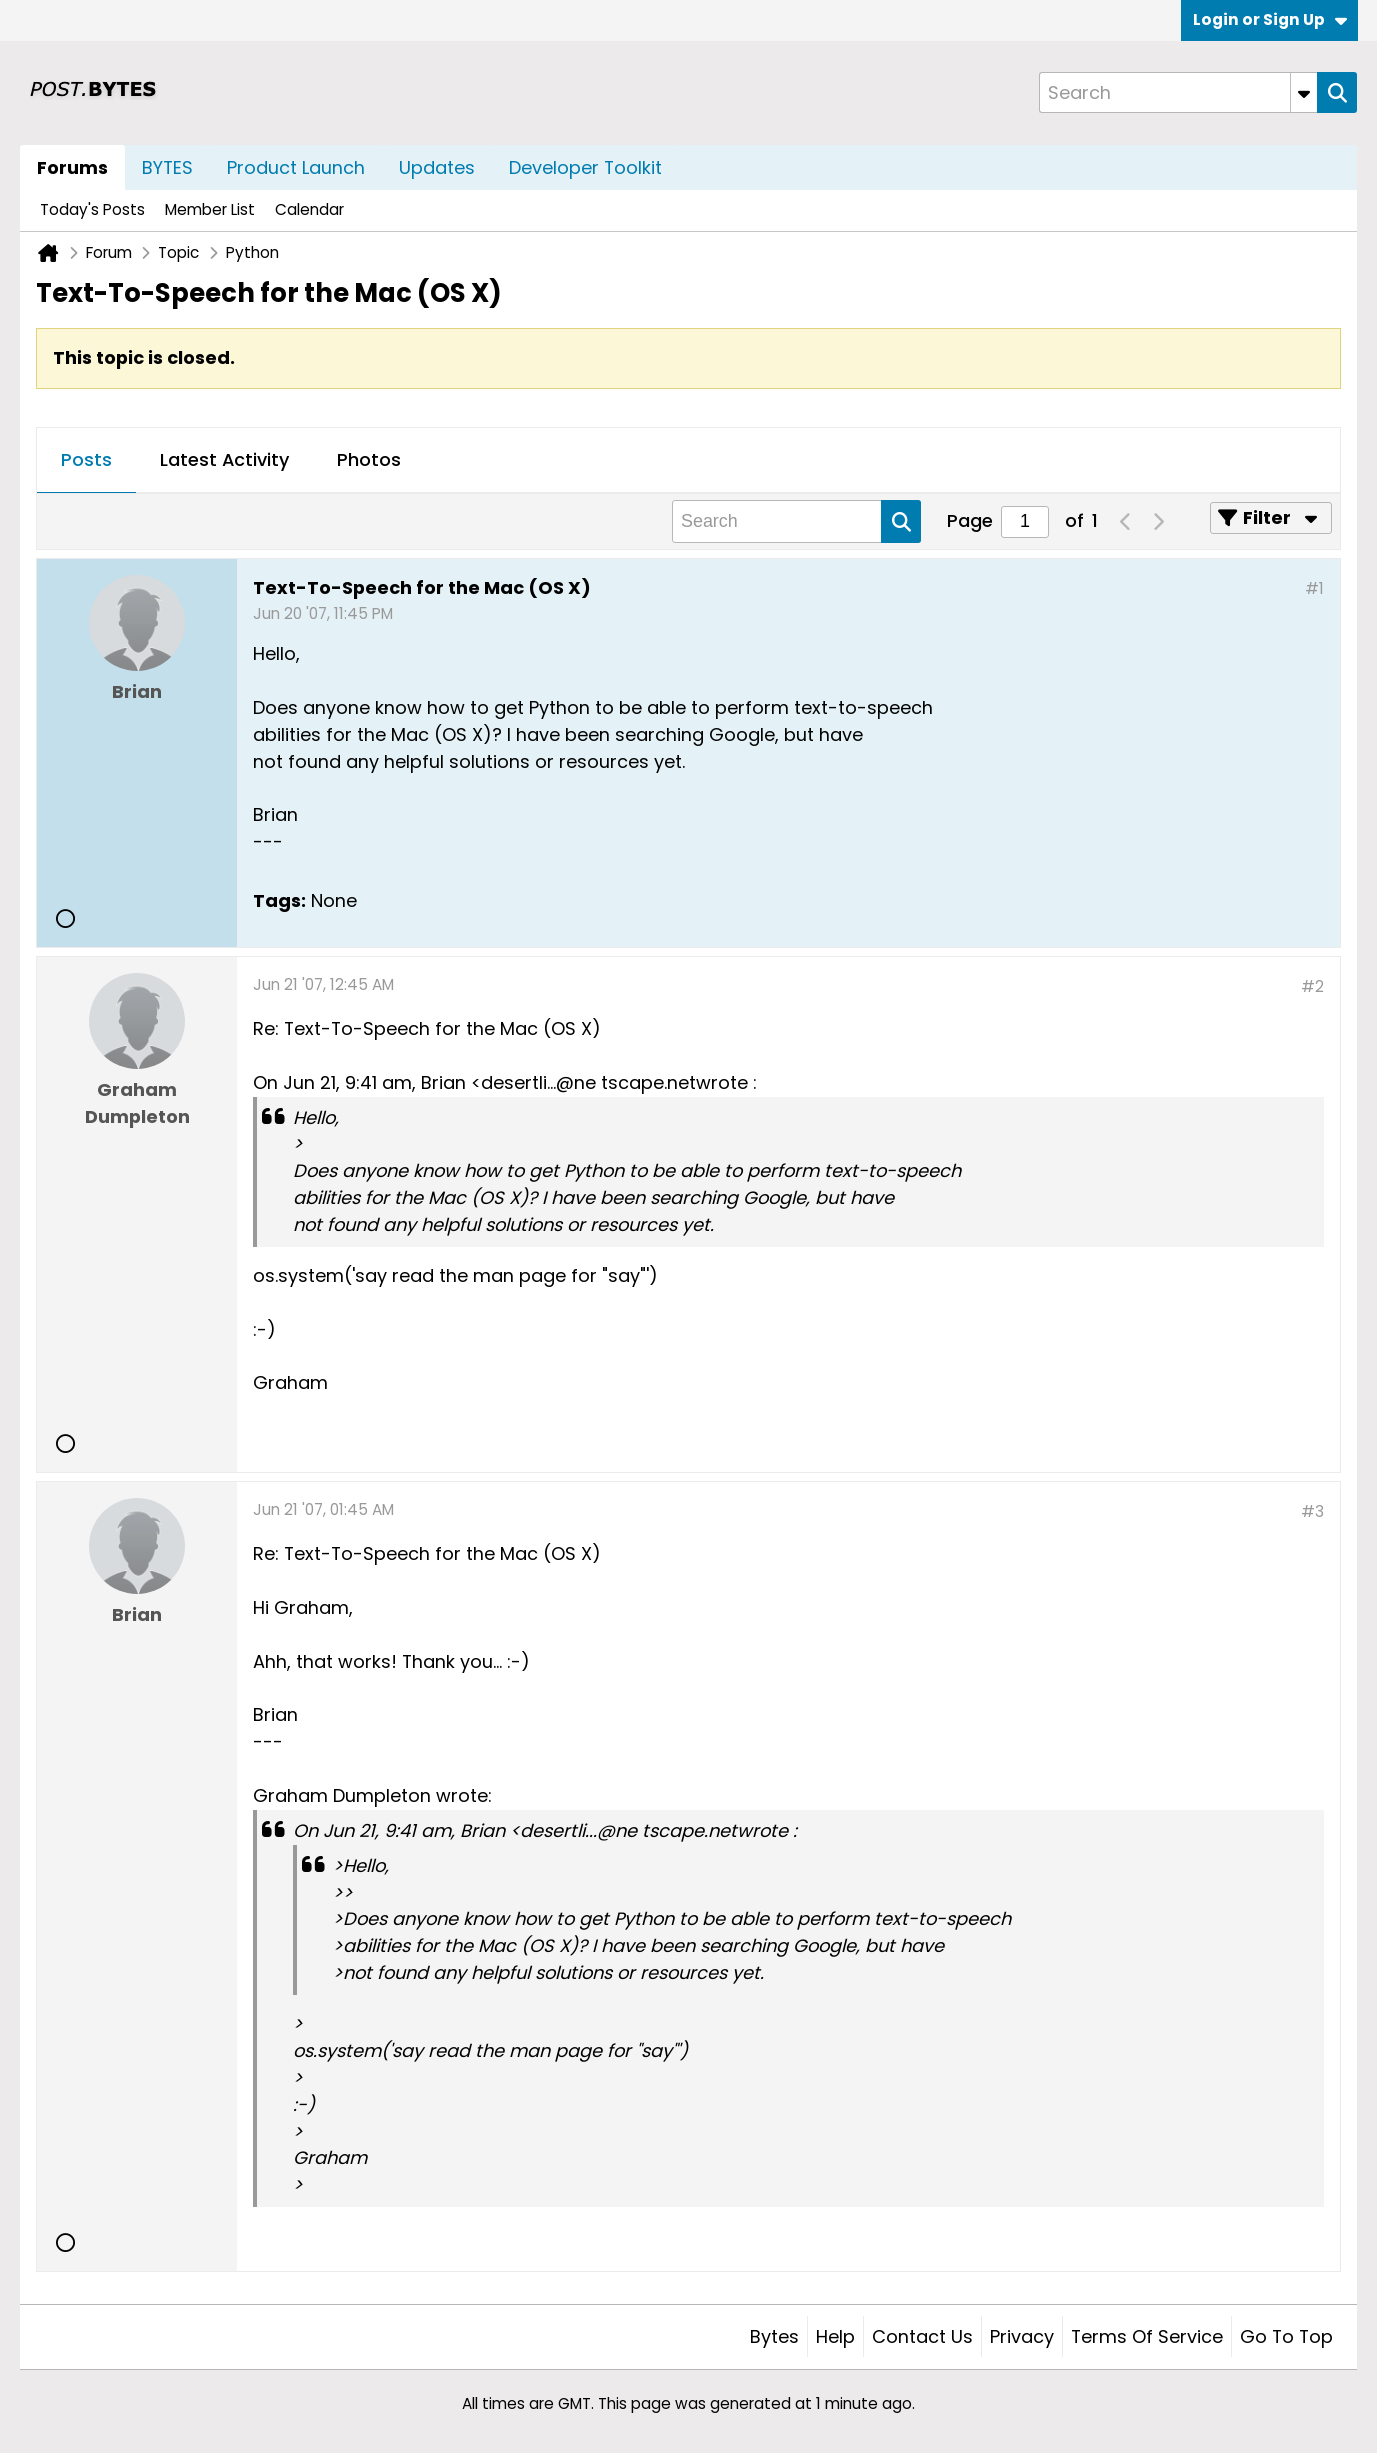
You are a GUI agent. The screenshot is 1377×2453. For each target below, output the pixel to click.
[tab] (86, 461)
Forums (72, 167)
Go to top (1286, 2336)
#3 (1312, 1511)
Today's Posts (92, 209)
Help (835, 2336)
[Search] (1178, 92)
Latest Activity (224, 459)
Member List (210, 209)
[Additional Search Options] (1304, 92)
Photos (369, 459)
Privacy (1022, 2336)
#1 (1314, 588)
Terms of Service (1147, 2336)
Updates (437, 167)
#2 (1312, 986)
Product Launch (296, 167)
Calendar (309, 209)
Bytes (774, 2336)
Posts (86, 459)
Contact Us (922, 2336)
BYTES (167, 167)
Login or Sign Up (1270, 19)
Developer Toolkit (585, 167)
